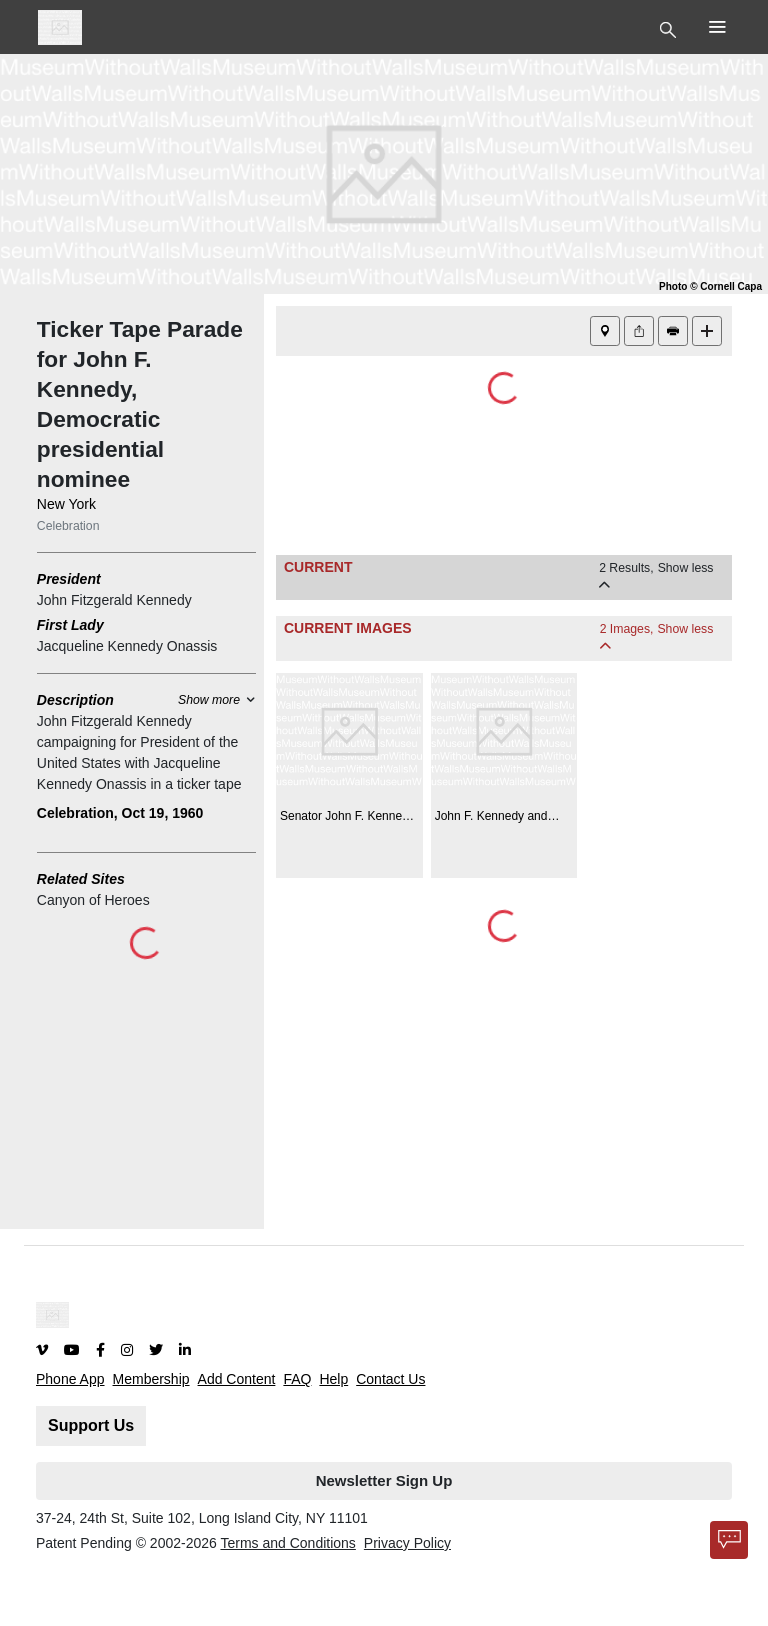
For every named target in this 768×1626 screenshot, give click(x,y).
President (69, 579)
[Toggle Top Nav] (670, 28)
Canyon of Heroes (93, 900)
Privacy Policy (407, 1543)
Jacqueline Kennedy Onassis (127, 646)
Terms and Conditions (287, 1543)
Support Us (91, 1425)
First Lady (70, 625)
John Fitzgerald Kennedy (114, 600)
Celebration (68, 526)
